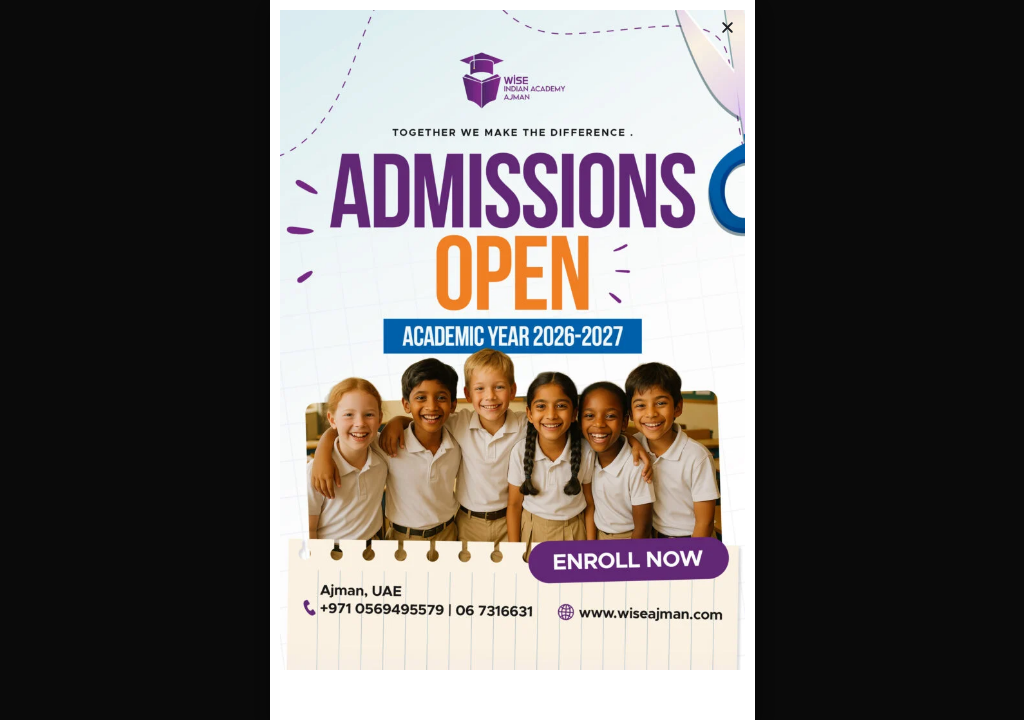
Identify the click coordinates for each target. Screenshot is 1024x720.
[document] (512, 360)
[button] (727, 27)
